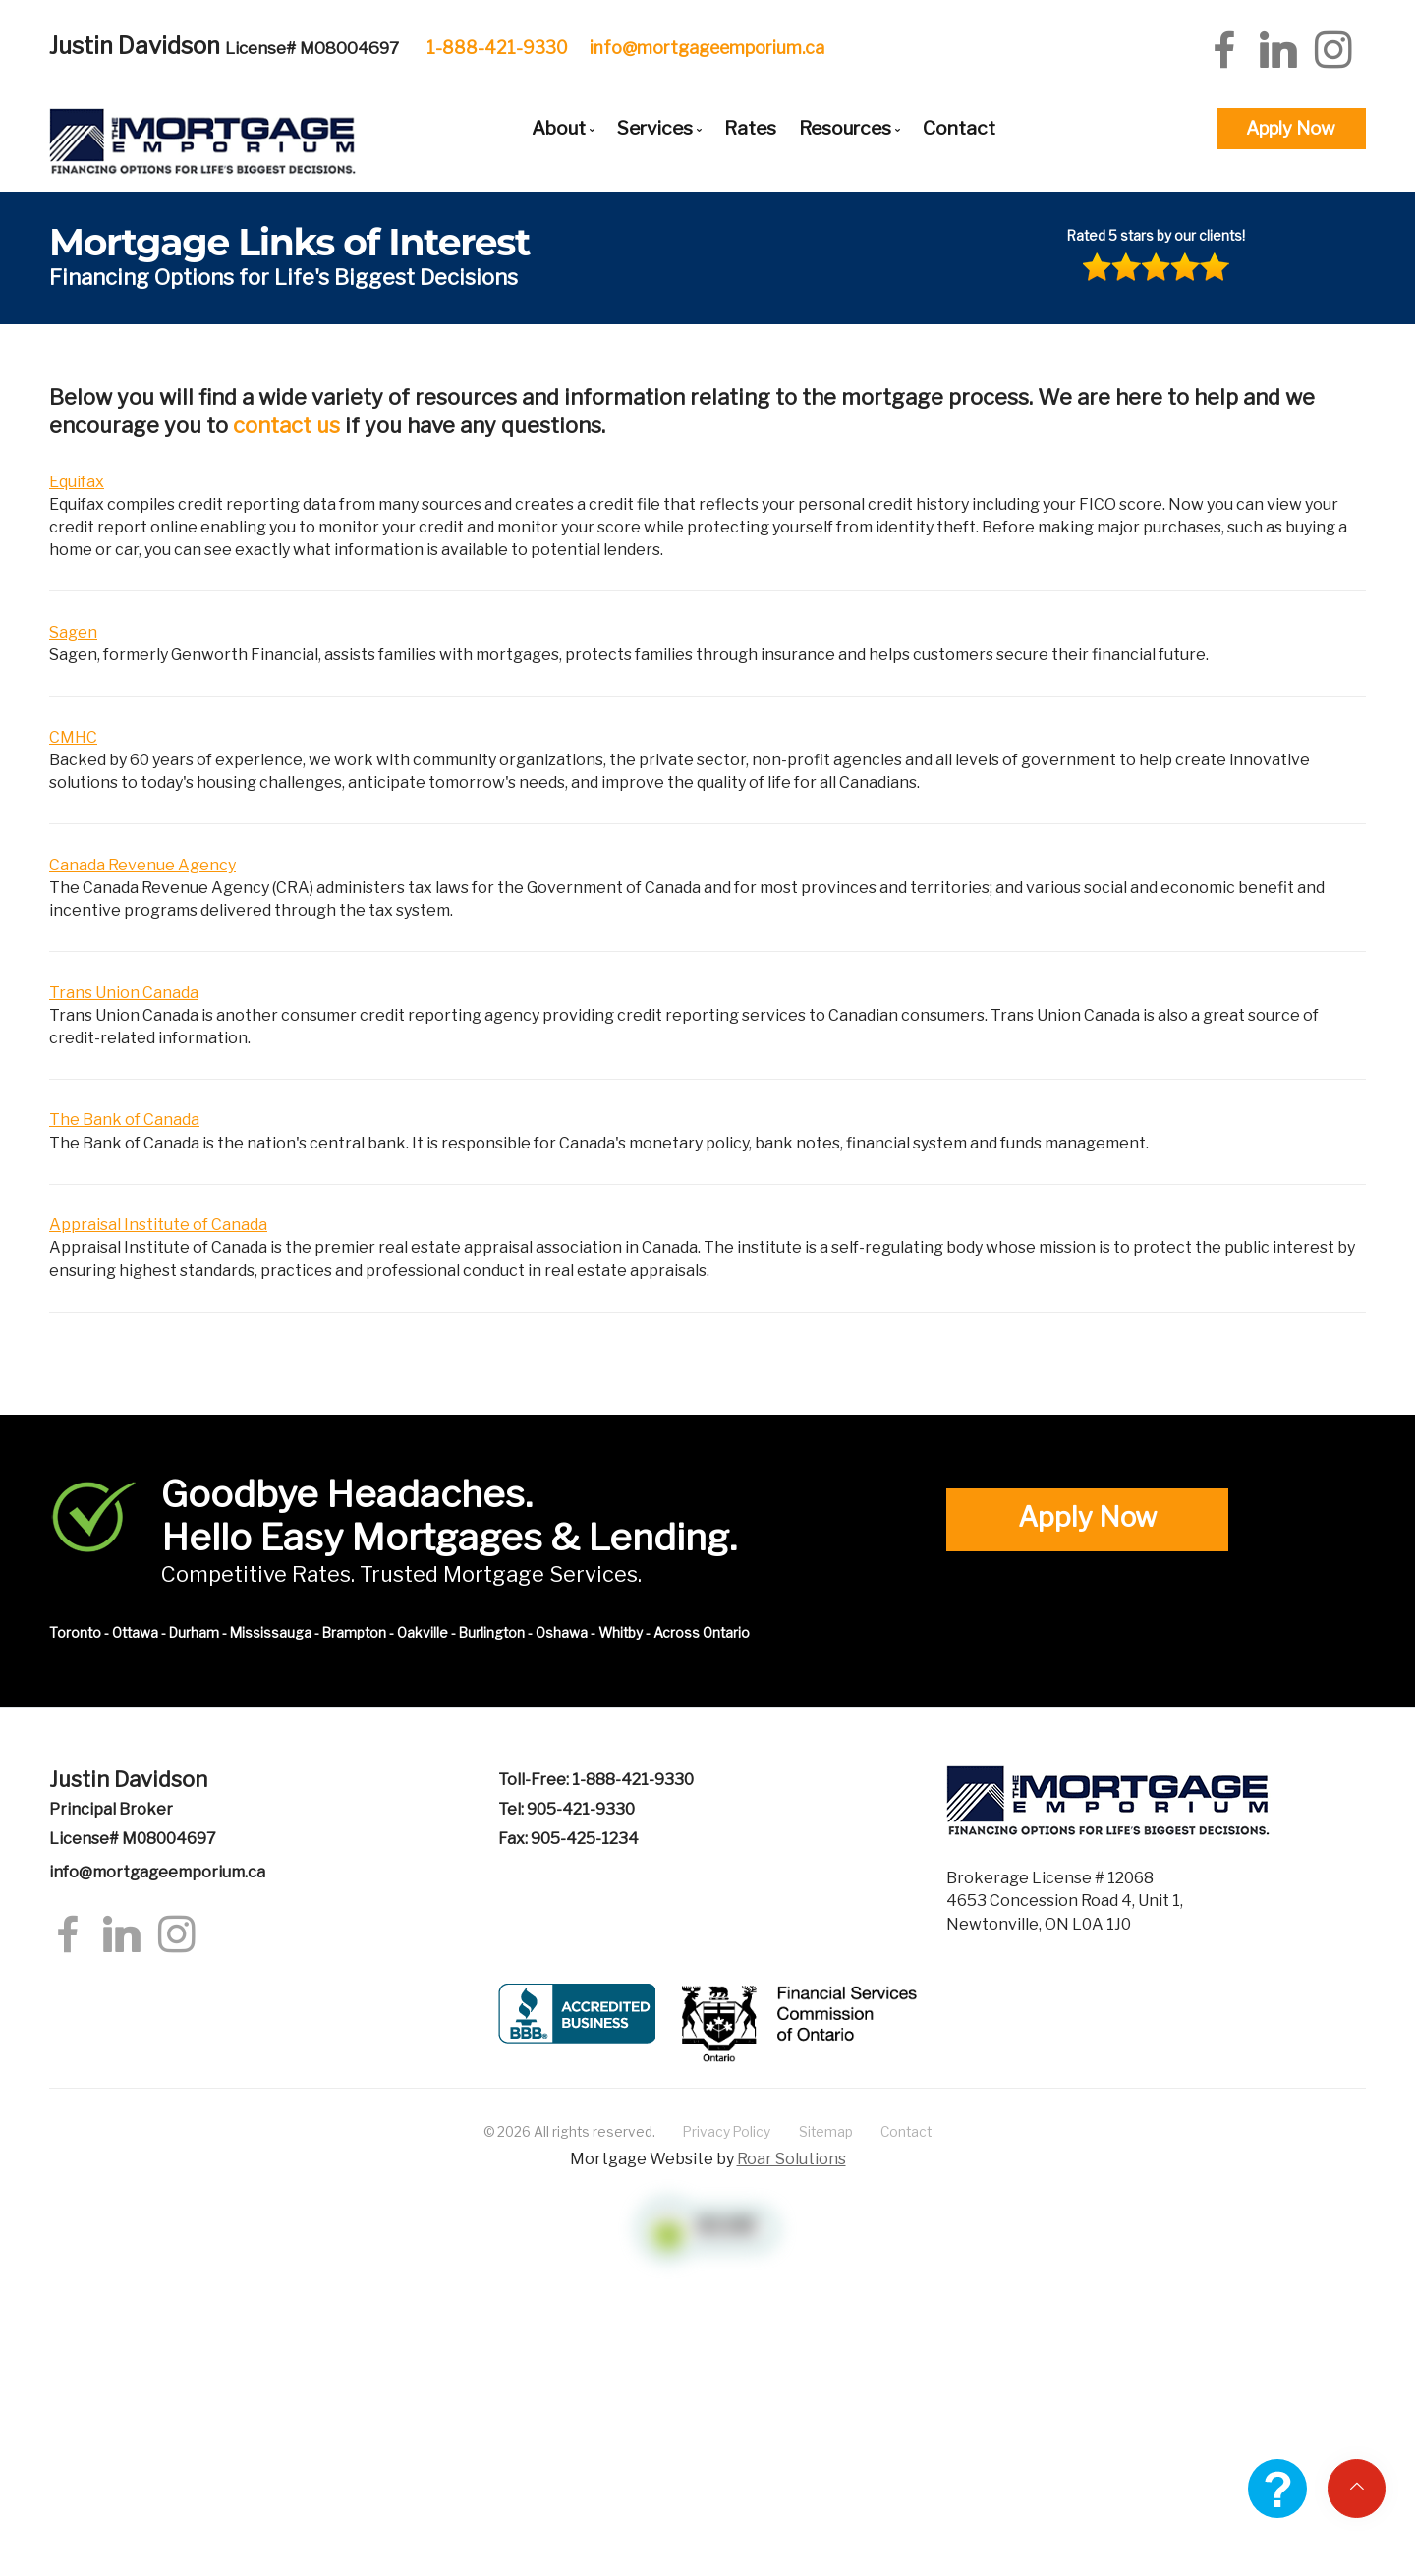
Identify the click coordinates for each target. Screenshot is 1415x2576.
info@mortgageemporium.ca (707, 47)
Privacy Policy (726, 2132)
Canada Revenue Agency (142, 865)
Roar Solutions (791, 2159)
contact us (286, 425)
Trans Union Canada (123, 992)
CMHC (73, 737)
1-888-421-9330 (497, 47)
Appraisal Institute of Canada (158, 1224)
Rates (750, 128)
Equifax (76, 482)
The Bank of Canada (124, 1119)
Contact (959, 128)
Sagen (73, 632)
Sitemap (826, 2132)
